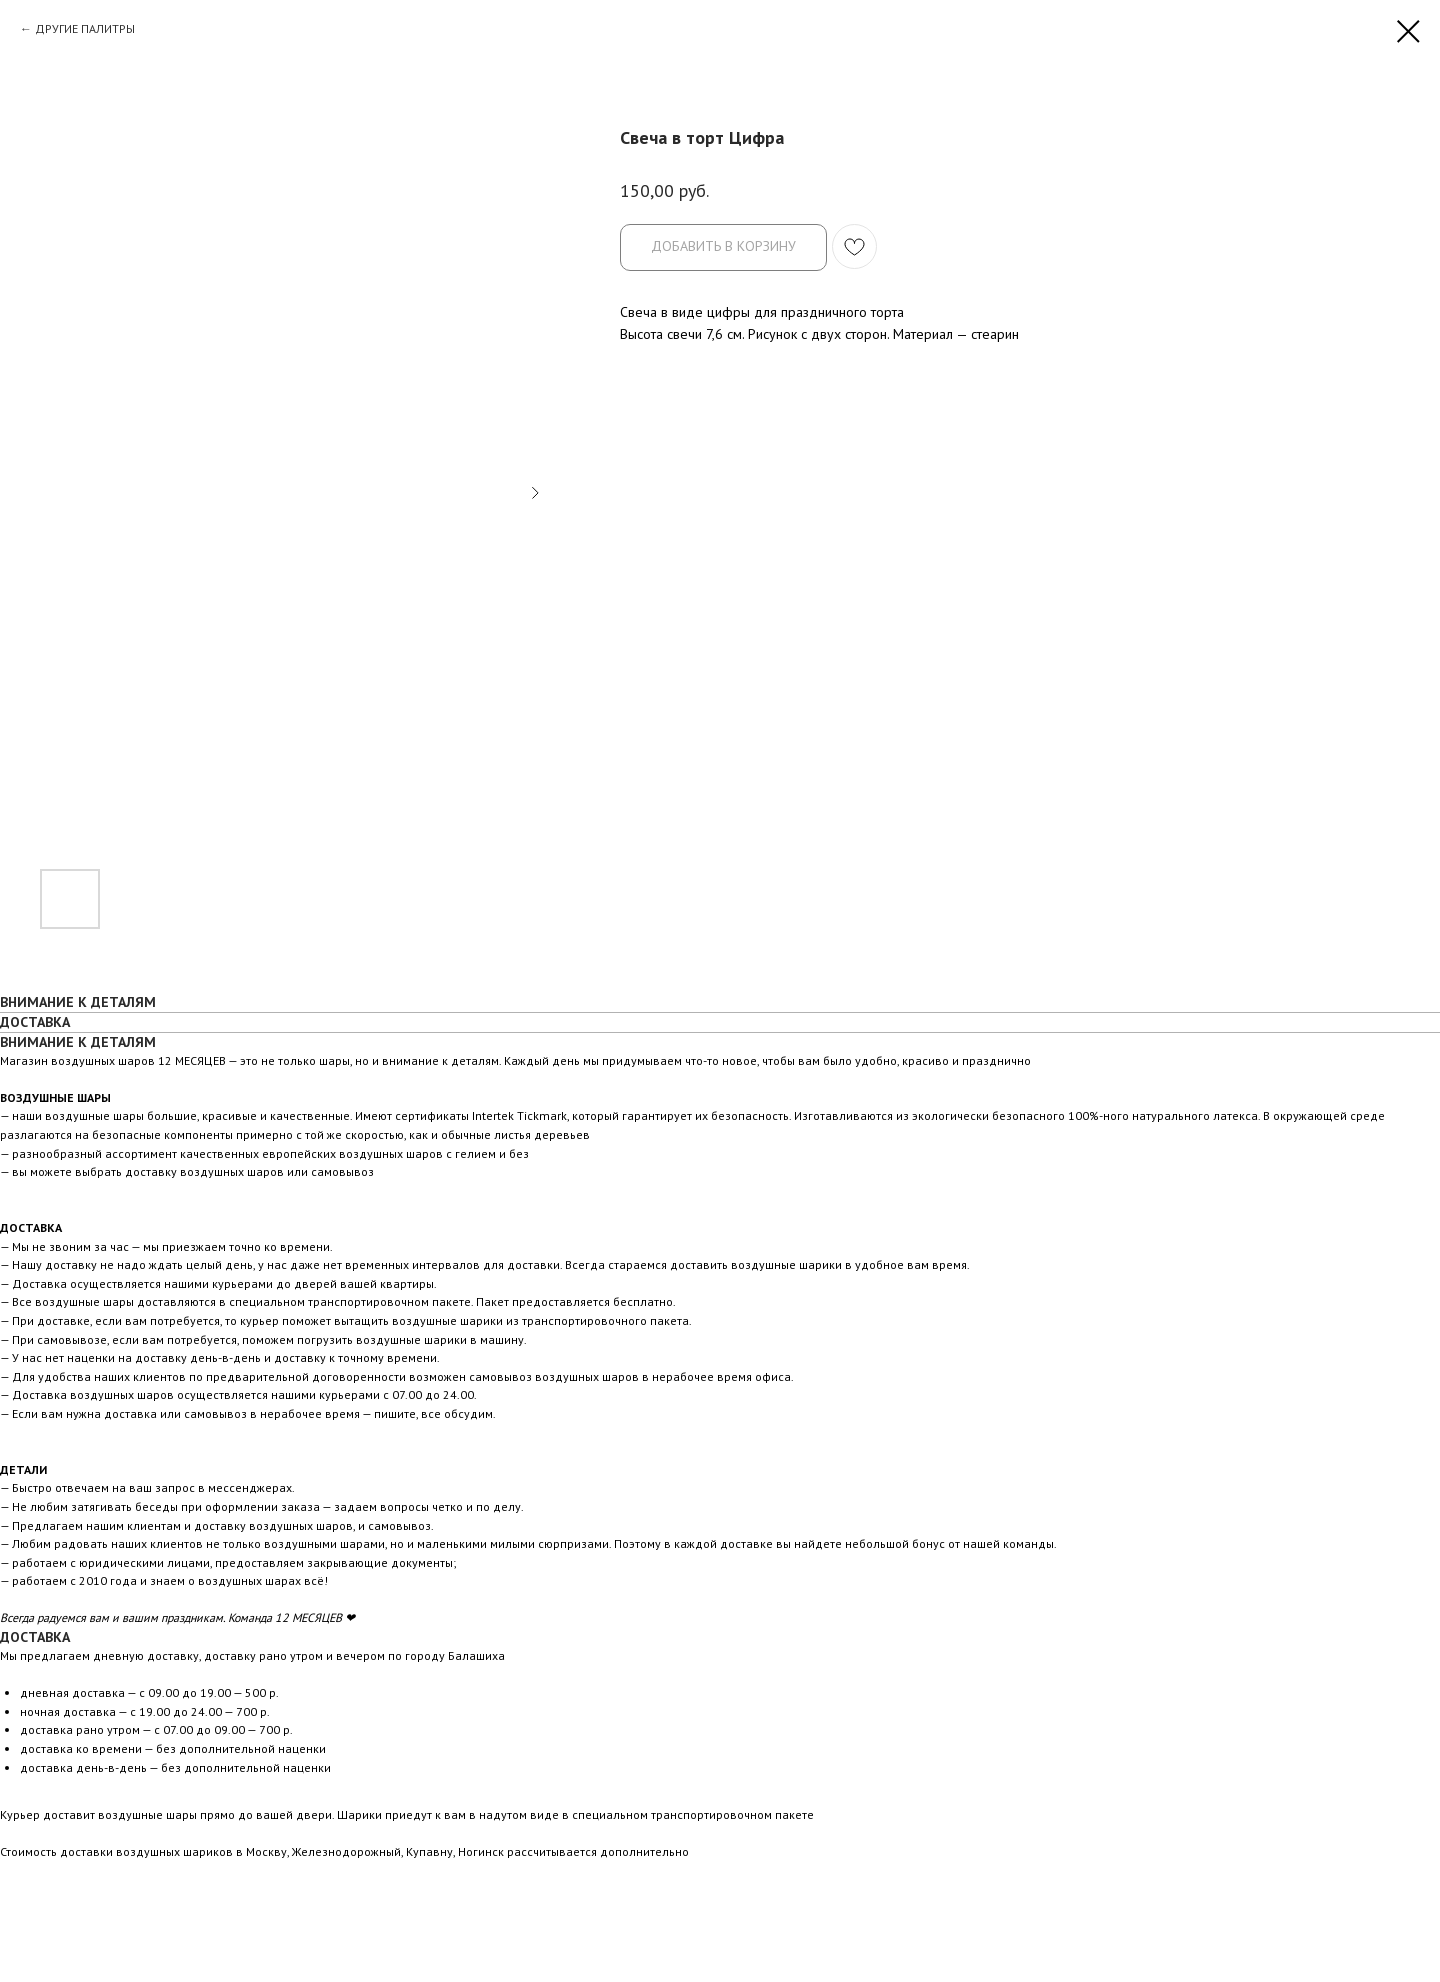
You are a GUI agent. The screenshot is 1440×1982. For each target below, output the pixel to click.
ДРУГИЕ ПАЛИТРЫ (85, 28)
